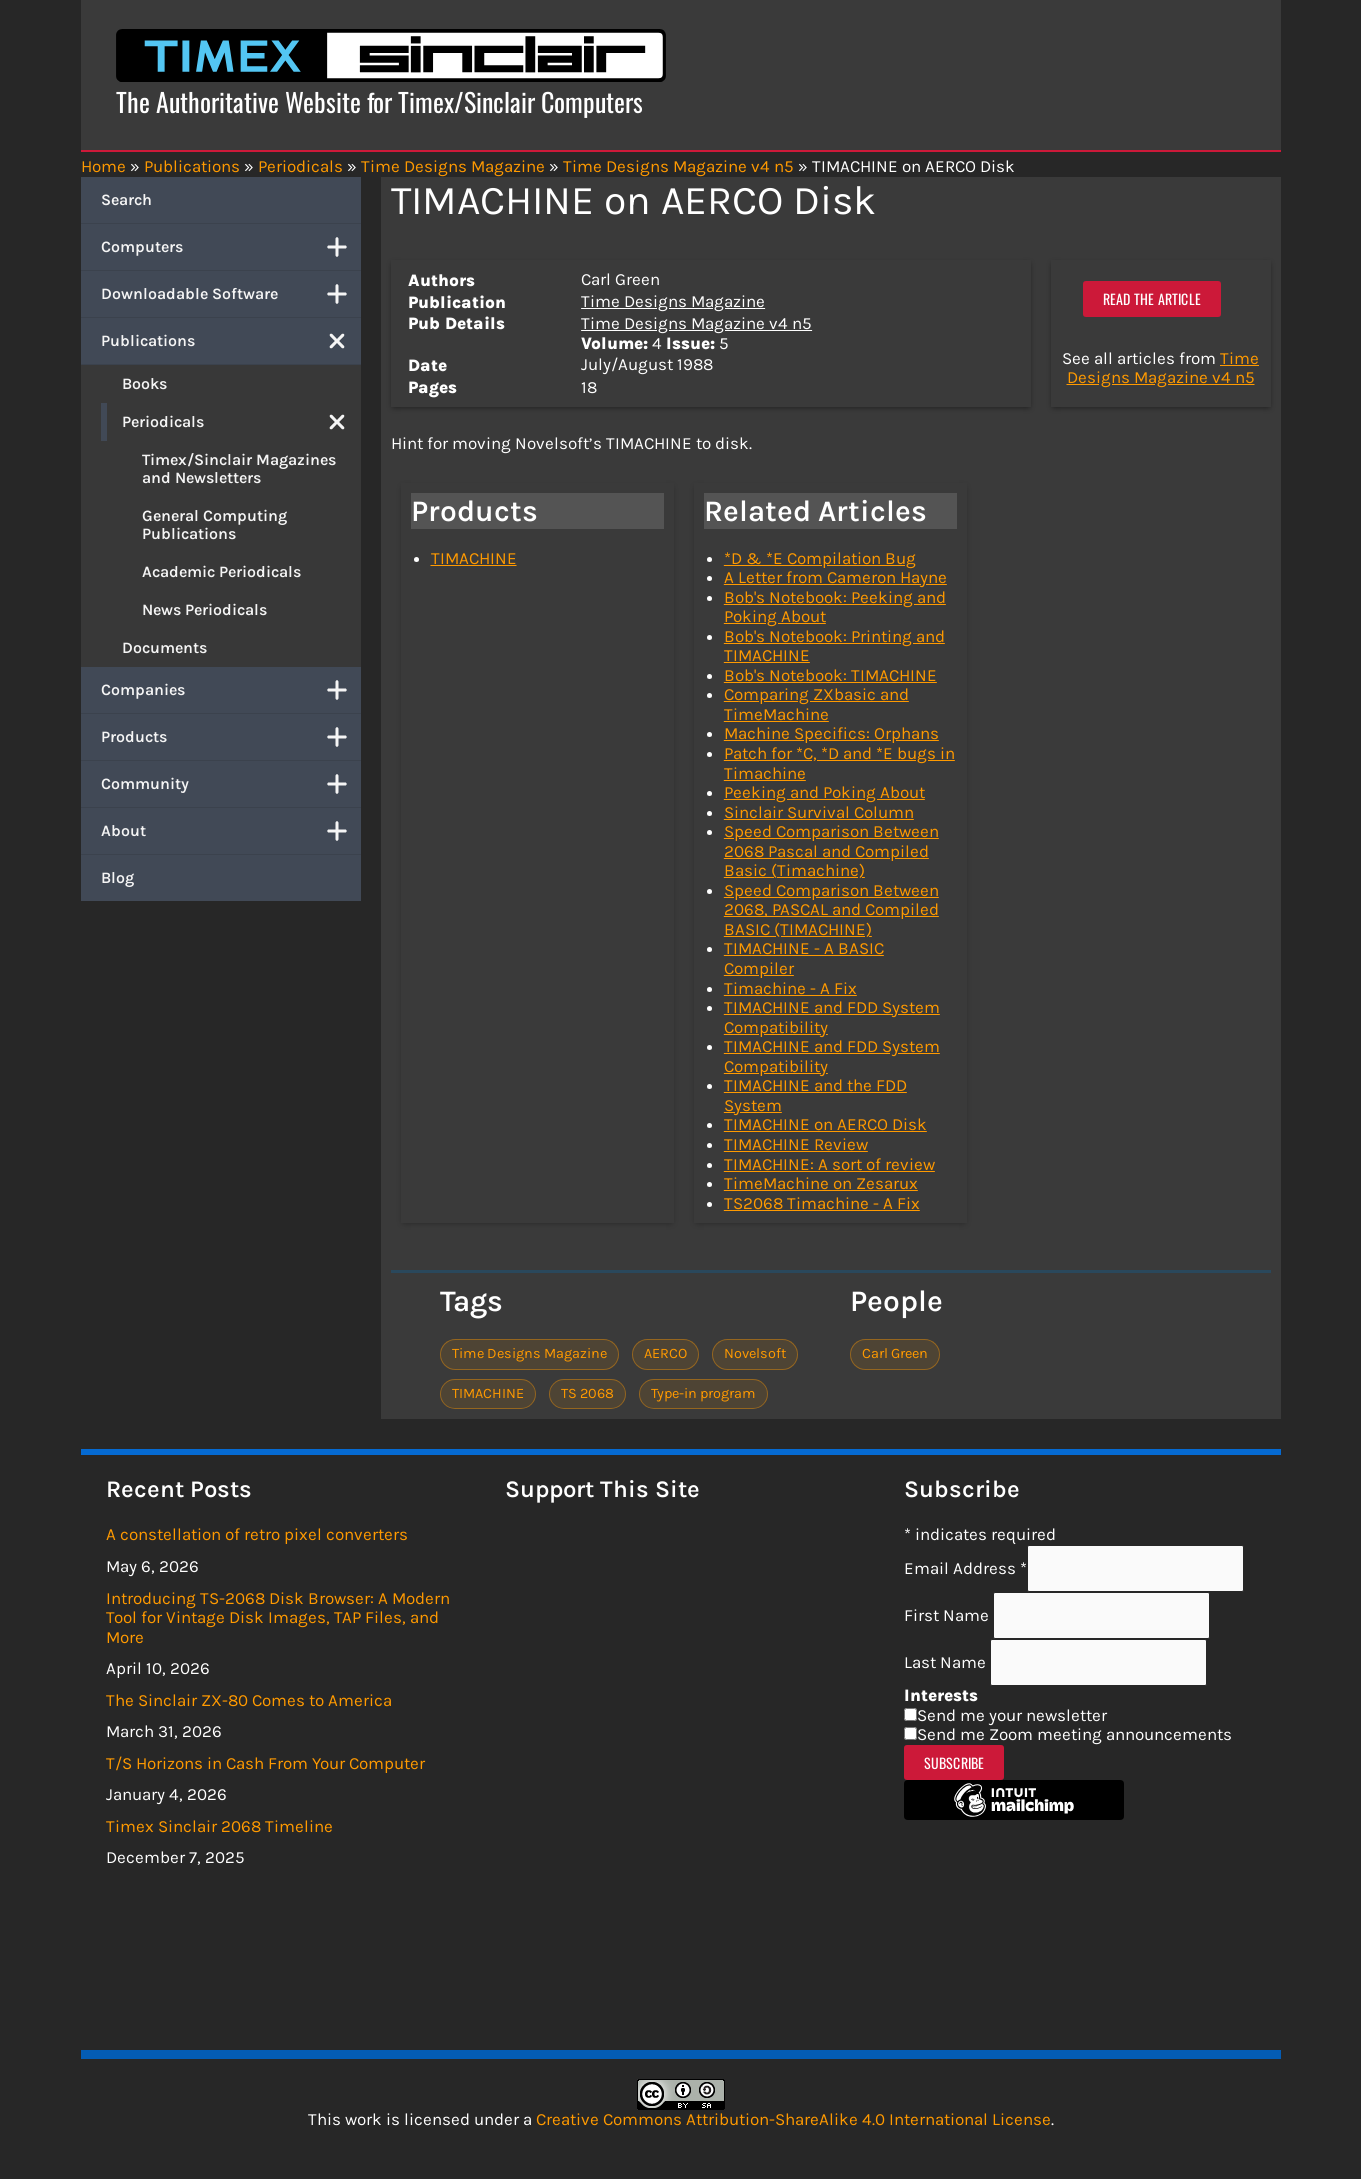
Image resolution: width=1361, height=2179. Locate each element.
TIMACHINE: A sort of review (829, 1164)
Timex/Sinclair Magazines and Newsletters (239, 468)
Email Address (965, 1568)
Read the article (1152, 298)
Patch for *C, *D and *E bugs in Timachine (839, 763)
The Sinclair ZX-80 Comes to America (249, 1700)
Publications (231, 341)
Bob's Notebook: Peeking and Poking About (835, 607)
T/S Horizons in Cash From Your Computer (265, 1763)
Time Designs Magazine (673, 301)
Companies (231, 690)
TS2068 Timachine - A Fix (822, 1203)
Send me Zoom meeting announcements (1074, 1734)
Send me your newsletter (1012, 1715)
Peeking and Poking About (824, 792)
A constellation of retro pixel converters (257, 1534)
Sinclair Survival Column (819, 812)
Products (231, 737)
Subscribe (954, 1762)
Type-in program (703, 1393)
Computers (231, 247)
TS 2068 (587, 1393)
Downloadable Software (231, 294)
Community (231, 784)
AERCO (665, 1353)
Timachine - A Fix (790, 988)
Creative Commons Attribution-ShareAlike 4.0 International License (793, 2119)
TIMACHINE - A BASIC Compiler (804, 958)
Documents (164, 647)
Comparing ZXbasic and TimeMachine (816, 704)
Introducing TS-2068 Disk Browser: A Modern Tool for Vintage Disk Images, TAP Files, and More (278, 1617)
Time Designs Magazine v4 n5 (696, 323)
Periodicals (241, 422)
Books (144, 383)
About (231, 831)
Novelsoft (755, 1353)
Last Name (947, 1662)
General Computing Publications (214, 524)
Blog (117, 877)
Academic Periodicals (221, 571)
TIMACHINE (474, 558)
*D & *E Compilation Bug (820, 558)
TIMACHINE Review (796, 1144)
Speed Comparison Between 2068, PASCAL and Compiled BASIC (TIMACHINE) (831, 909)
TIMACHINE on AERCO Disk (825, 1124)
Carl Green (895, 1353)
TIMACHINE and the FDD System (815, 1095)
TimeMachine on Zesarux (821, 1183)
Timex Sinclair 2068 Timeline (219, 1826)
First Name (948, 1615)
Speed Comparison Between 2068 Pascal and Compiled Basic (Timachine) (831, 850)
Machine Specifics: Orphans (831, 733)
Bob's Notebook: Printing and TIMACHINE (834, 646)
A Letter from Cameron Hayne (835, 577)
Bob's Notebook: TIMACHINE (830, 675)
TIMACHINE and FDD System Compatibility (832, 1017)
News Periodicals (204, 609)
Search (126, 199)
